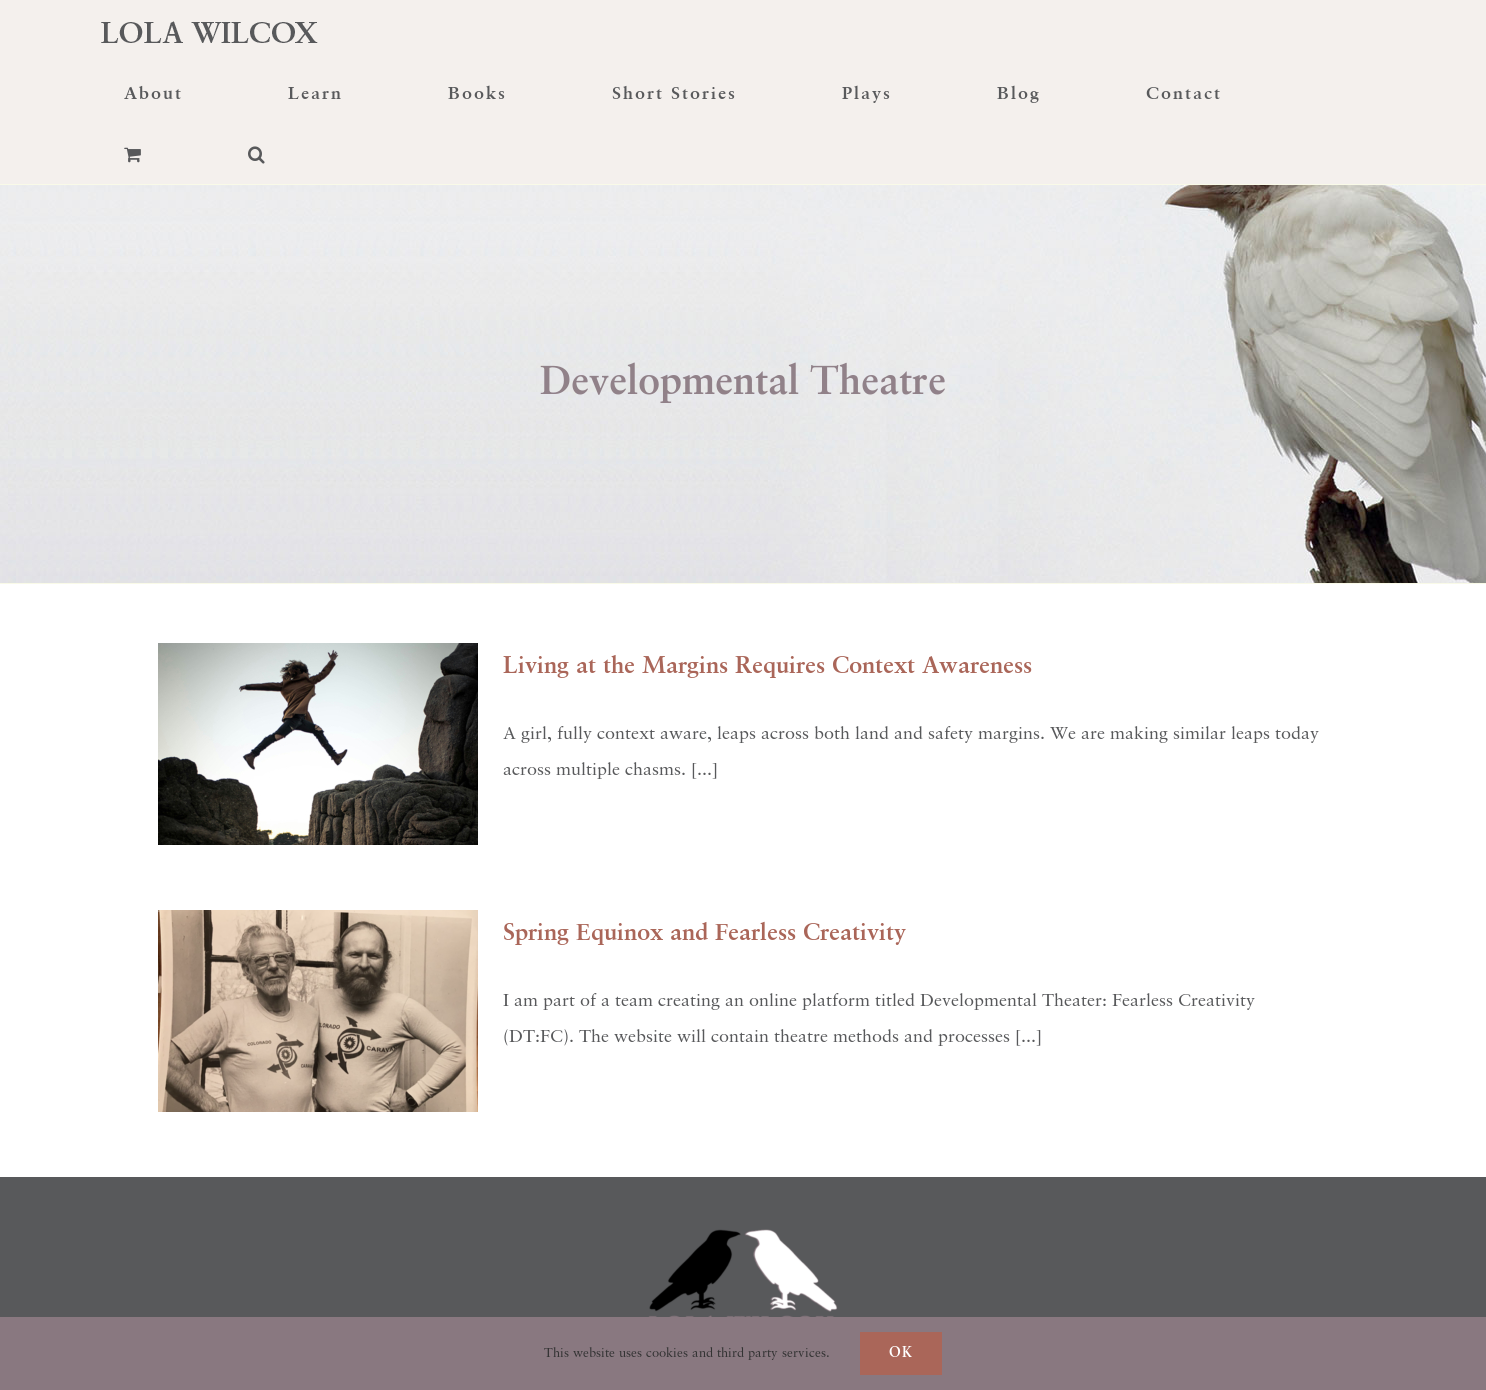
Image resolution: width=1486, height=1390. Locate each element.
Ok (901, 1353)
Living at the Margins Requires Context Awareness (767, 667)
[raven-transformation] (743, 1186)
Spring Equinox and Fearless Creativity (704, 934)
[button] (257, 154)
